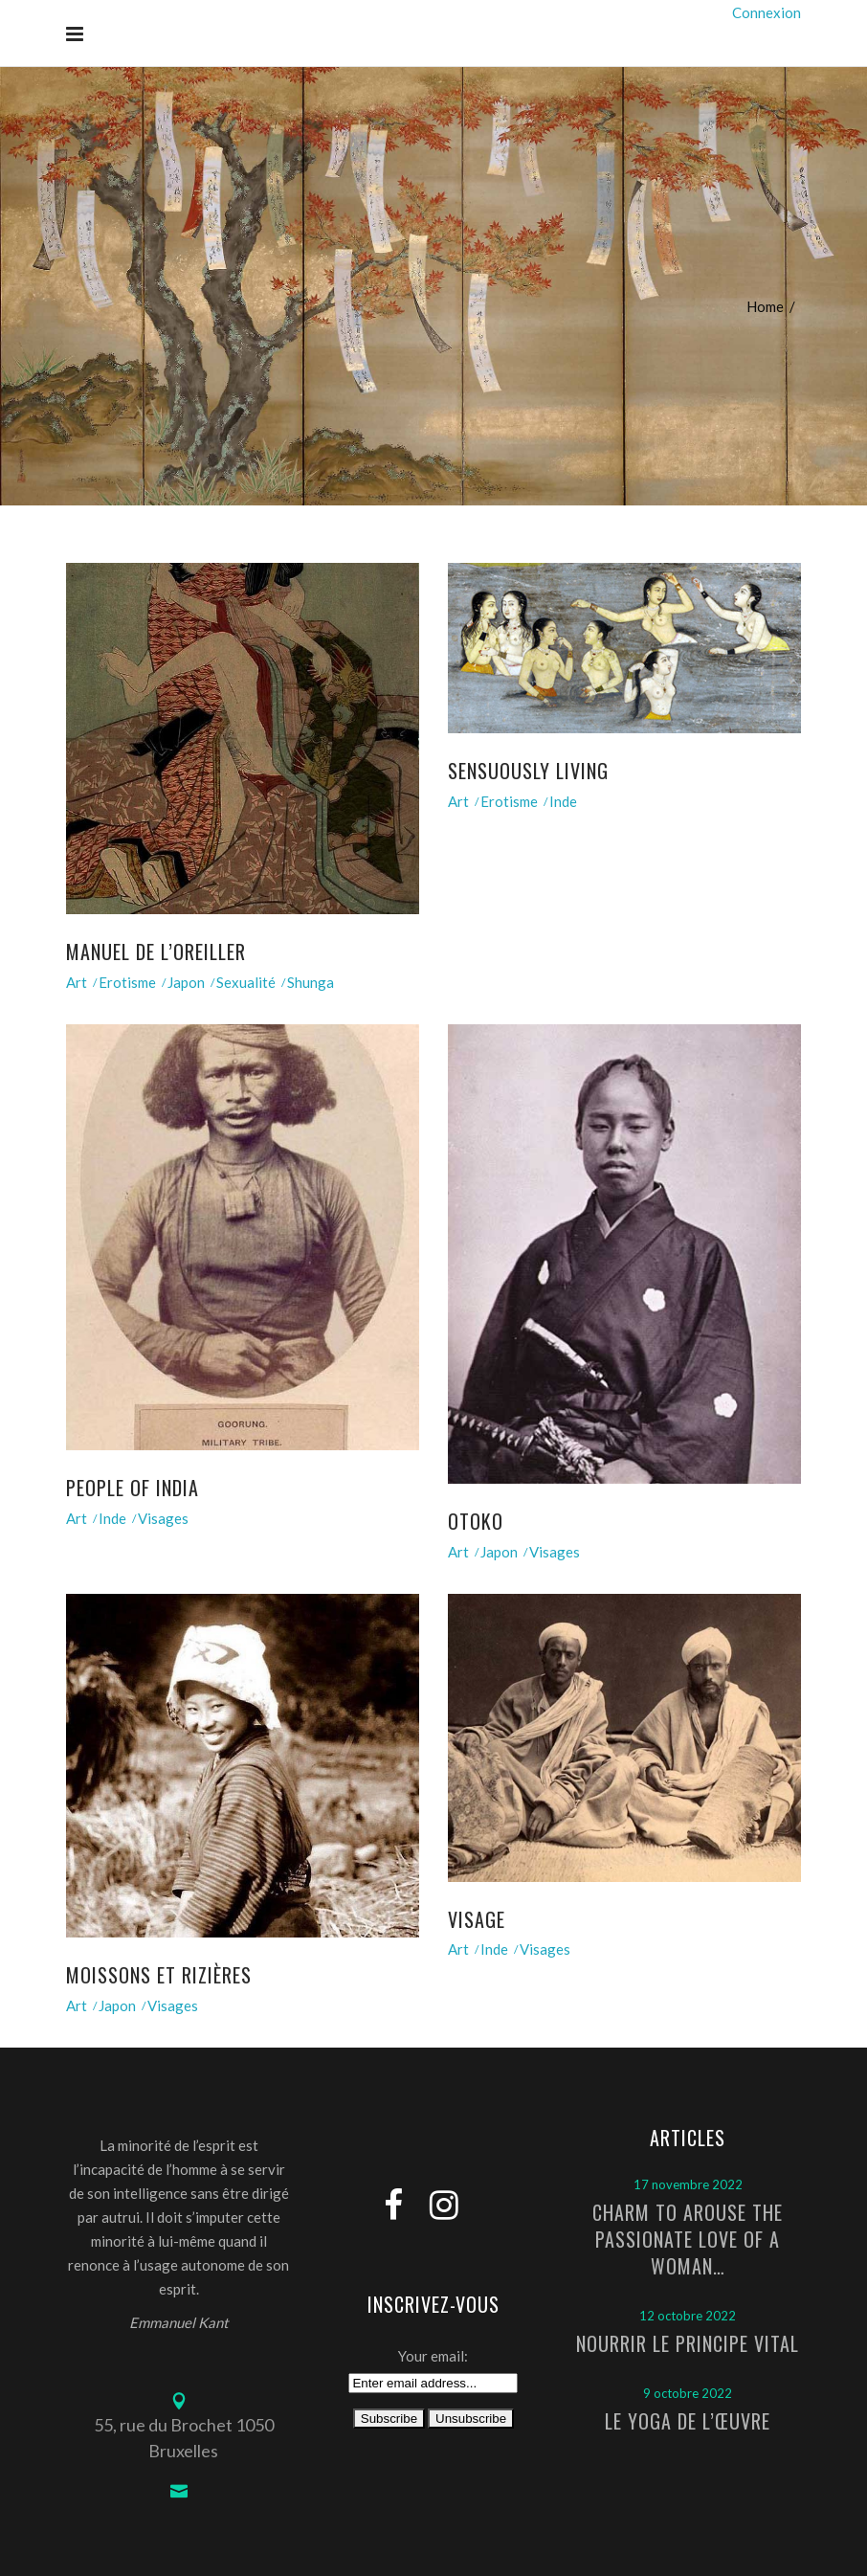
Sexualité (246, 982)
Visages (163, 1518)
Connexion (766, 12)
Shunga (310, 982)
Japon (186, 982)
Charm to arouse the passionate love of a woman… (687, 2239)
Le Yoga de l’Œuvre (687, 2421)
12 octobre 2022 (687, 2315)
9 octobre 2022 (687, 2393)
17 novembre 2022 (688, 2184)
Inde (563, 801)
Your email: (433, 2355)
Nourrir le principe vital (687, 2343)
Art (76, 982)
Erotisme (127, 982)
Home (765, 306)
